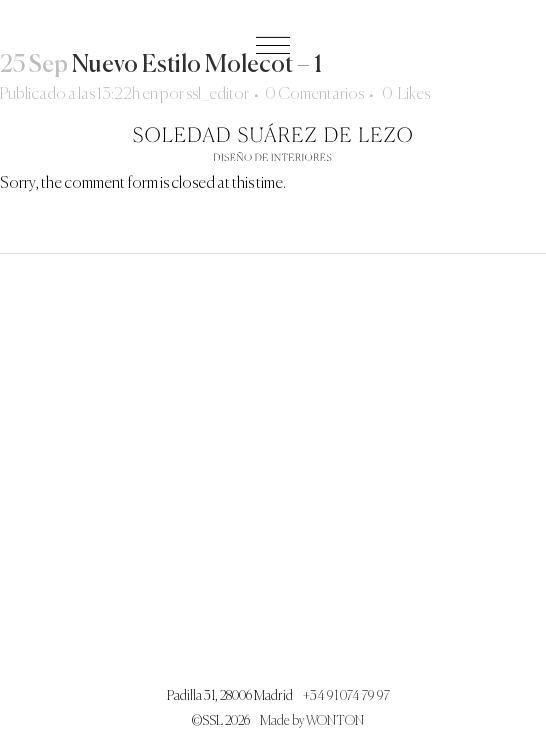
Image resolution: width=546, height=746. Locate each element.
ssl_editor (217, 95)
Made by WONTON (312, 721)
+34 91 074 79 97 (346, 696)
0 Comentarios (314, 95)
